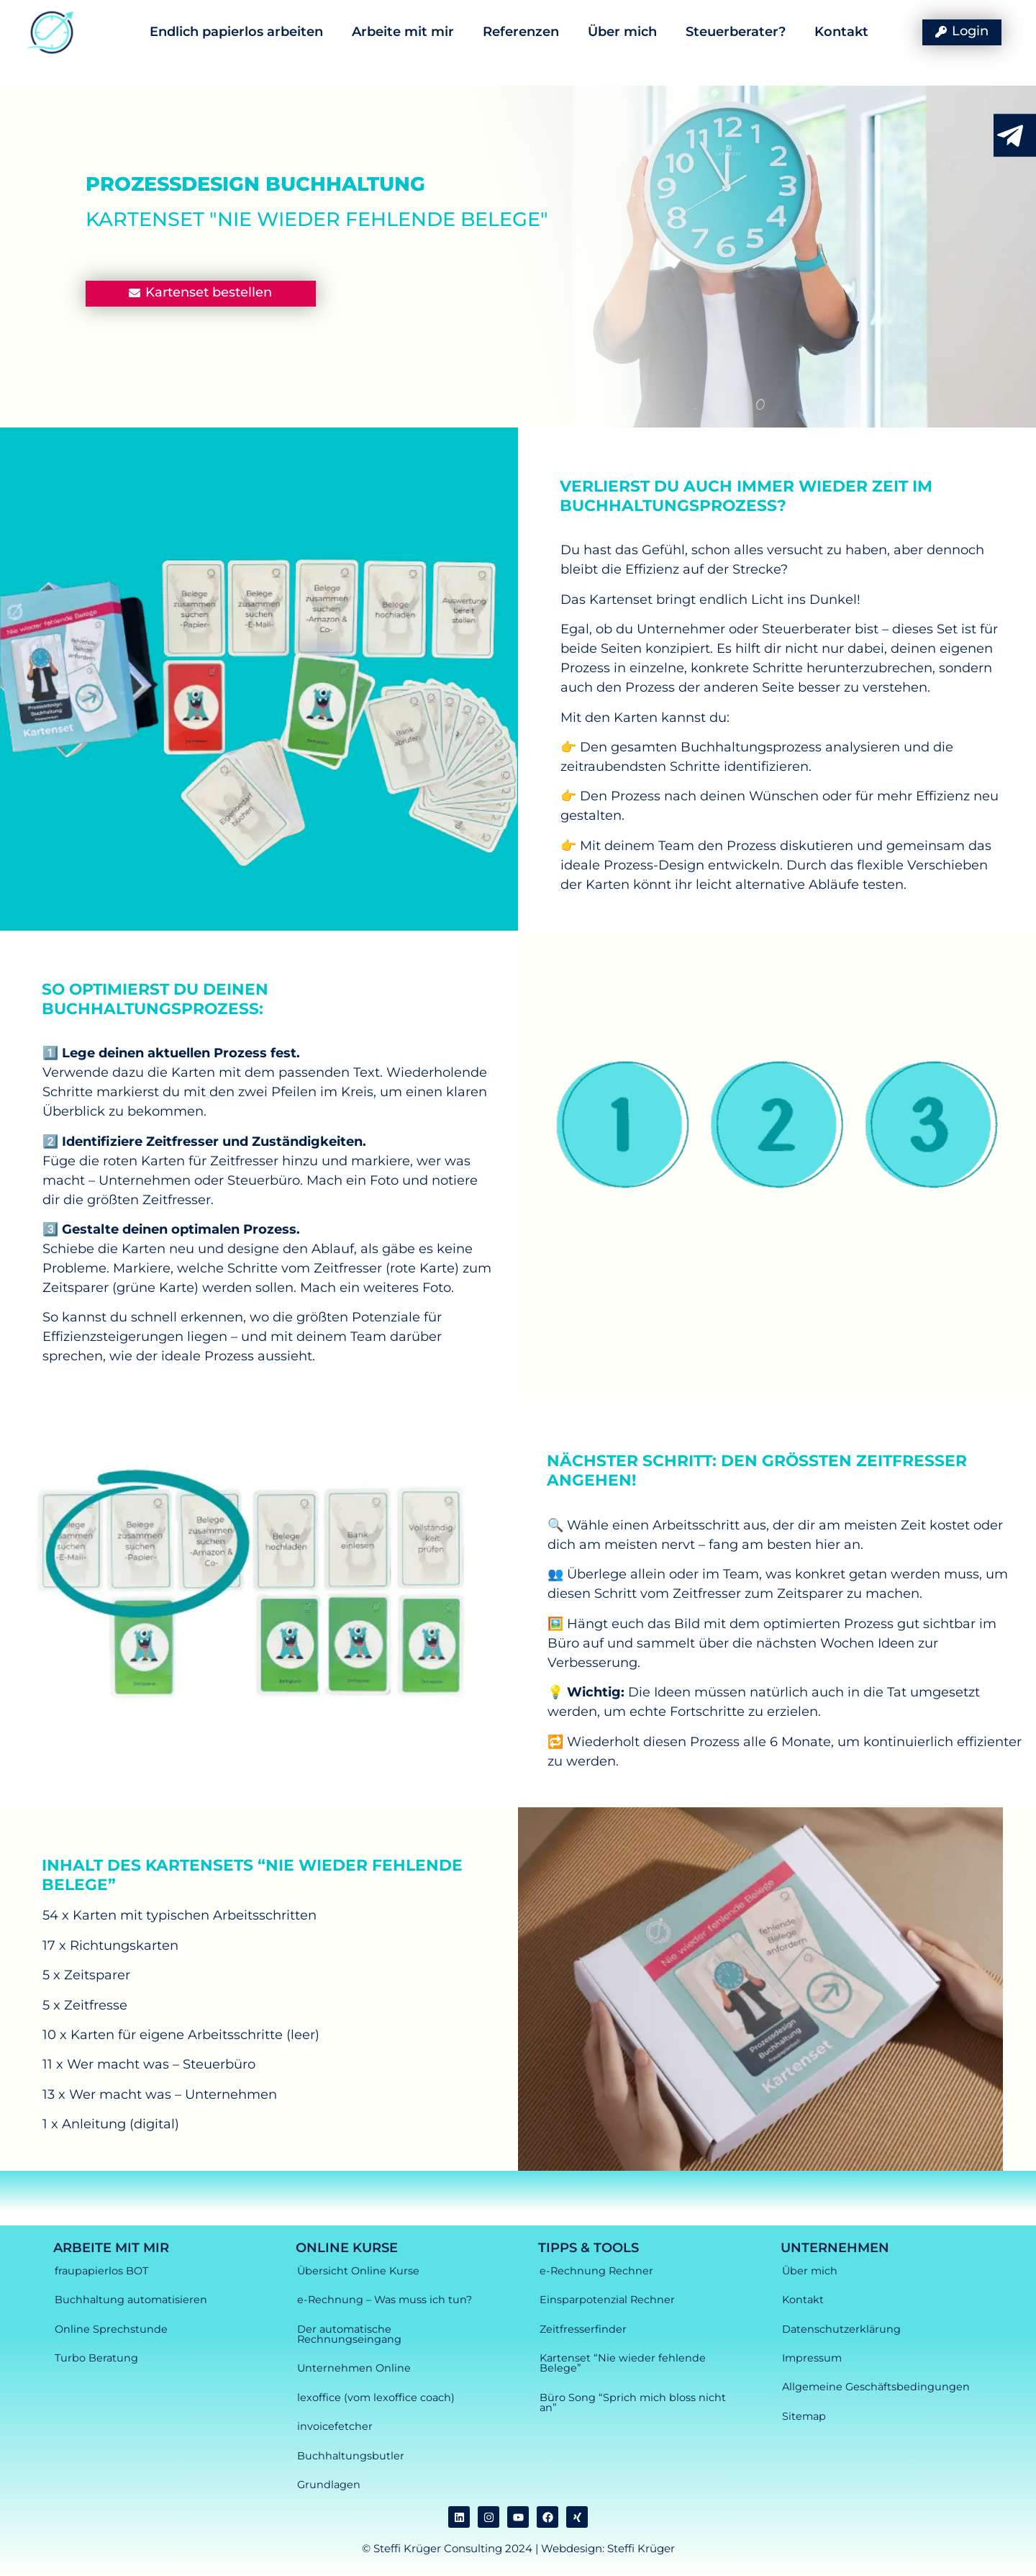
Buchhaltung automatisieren (131, 2299)
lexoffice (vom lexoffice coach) (376, 2397)
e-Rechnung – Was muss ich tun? (384, 2299)
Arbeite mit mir (403, 32)
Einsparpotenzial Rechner (607, 2299)
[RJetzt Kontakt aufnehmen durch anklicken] (1010, 136)
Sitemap (804, 2416)
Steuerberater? (736, 32)
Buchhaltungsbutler (350, 2455)
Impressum (812, 2357)
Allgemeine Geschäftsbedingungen (876, 2386)
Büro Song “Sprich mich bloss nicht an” (633, 2402)
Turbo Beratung (96, 2357)
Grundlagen (328, 2484)
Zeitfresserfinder (583, 2329)
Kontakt (841, 32)
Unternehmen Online (354, 2368)
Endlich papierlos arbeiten (236, 32)
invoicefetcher (335, 2426)
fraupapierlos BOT (101, 2270)
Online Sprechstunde (111, 2329)
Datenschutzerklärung (841, 2329)
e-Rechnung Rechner (596, 2270)
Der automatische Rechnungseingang (349, 2334)
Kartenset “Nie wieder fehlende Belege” (623, 2362)
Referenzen (521, 32)
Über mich (622, 32)
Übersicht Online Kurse (358, 2270)
